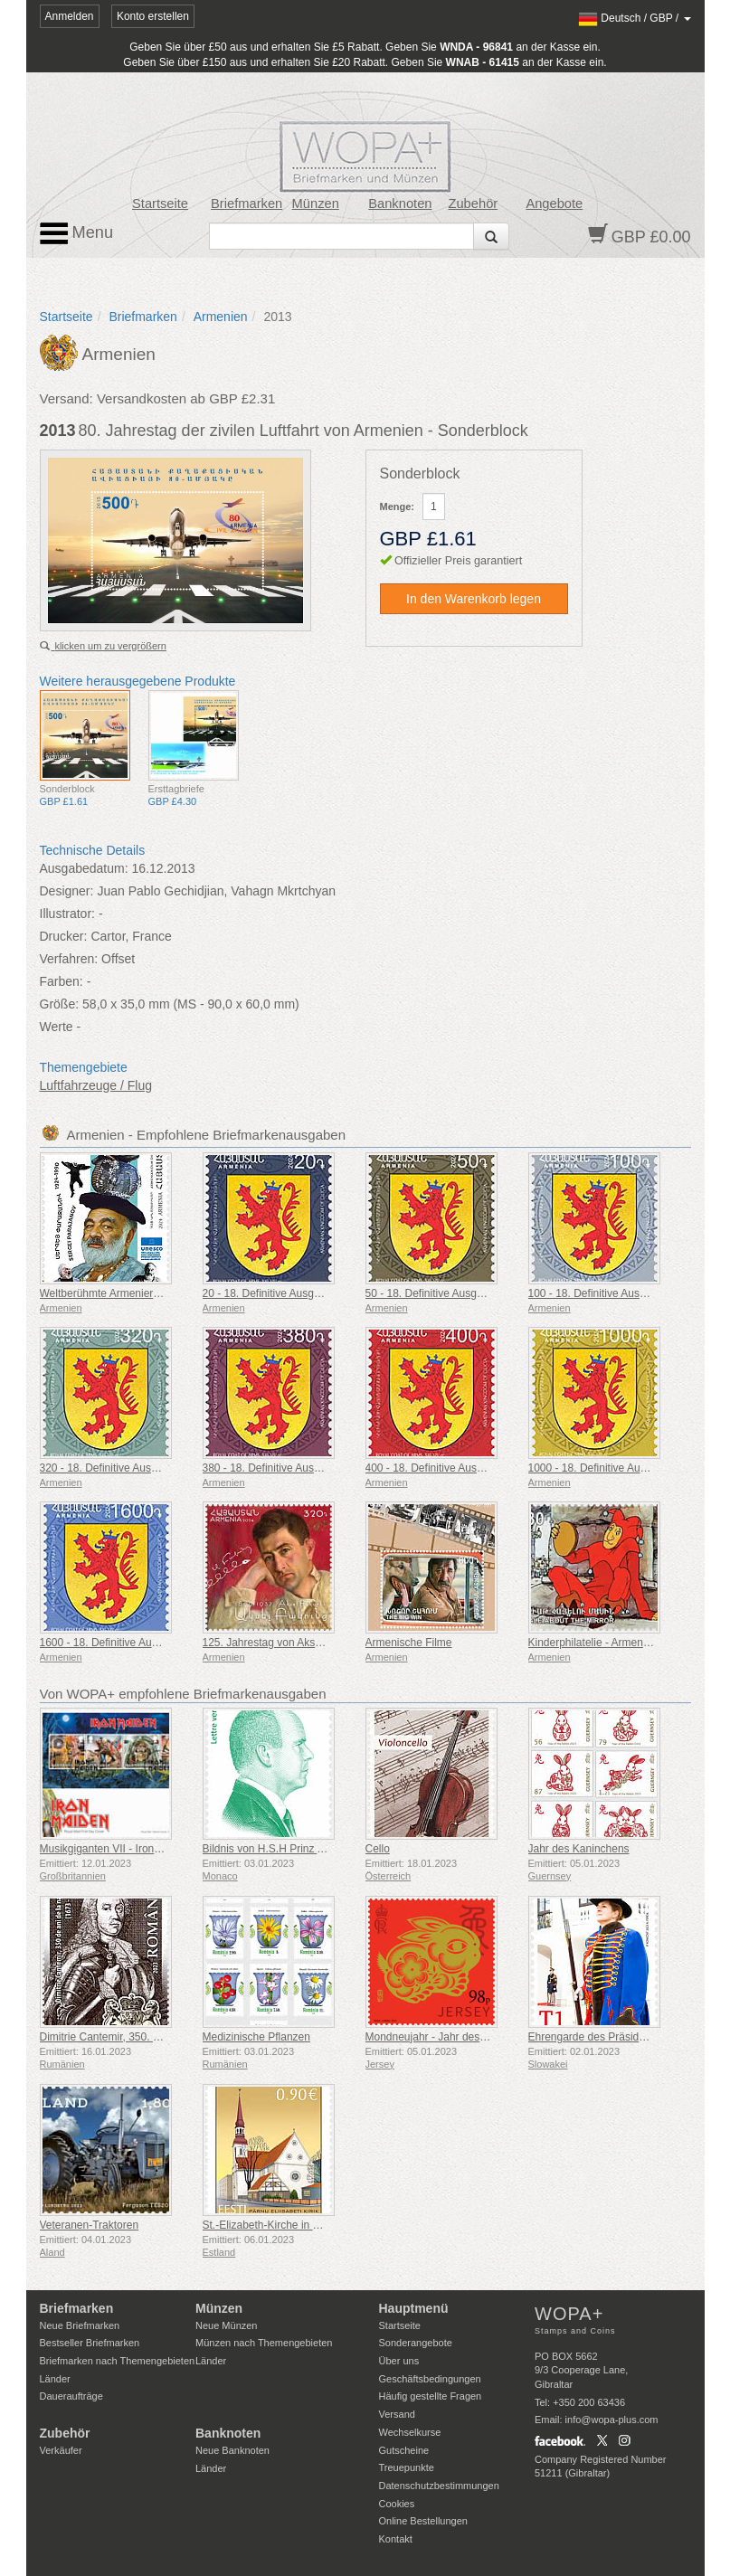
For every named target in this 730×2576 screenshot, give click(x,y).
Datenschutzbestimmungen (439, 2485)
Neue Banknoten (232, 2450)
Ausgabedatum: (84, 868)
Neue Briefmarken (80, 2325)
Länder (55, 2378)
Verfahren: (69, 959)
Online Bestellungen (423, 2520)
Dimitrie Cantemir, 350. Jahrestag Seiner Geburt (155, 2037)
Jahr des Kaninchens (579, 1848)
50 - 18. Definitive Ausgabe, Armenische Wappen (483, 1293)
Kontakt (395, 2538)
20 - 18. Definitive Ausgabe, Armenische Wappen (320, 1293)
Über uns (399, 2360)
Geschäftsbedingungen (430, 2378)
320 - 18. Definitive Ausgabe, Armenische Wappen (160, 1468)
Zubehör (473, 203)
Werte (56, 1026)
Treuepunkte (406, 2467)
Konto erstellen (153, 16)
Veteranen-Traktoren (89, 2225)
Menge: (397, 506)
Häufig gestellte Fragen (430, 2396)
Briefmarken (246, 203)
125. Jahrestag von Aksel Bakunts (284, 1642)
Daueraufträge (71, 2396)
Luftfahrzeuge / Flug (96, 1085)
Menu (77, 233)
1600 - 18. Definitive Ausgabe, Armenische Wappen (164, 1642)
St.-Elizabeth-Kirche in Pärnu (272, 2225)
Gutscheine (404, 2450)
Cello (377, 1848)
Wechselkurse (410, 2432)
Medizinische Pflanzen (256, 2037)
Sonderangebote (415, 2342)
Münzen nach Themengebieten (263, 2342)
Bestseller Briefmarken (90, 2342)
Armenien (221, 316)
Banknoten (399, 203)
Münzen (315, 203)
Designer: (67, 891)
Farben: (61, 981)
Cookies (397, 2503)
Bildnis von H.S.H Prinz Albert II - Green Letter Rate (327, 1848)
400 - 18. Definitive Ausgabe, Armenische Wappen (486, 1468)
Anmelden (69, 16)
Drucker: (64, 936)
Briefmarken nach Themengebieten (117, 2360)
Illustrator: (67, 913)
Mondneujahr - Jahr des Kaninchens (452, 2037)
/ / (634, 18)
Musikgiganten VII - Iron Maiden (116, 1848)
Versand (397, 2414)
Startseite (160, 203)
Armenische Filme (408, 1642)
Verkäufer (61, 2450)
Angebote (554, 203)
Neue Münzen (226, 2325)
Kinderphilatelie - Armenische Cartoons (622, 1642)
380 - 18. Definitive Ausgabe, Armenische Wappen (323, 1468)
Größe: (60, 1004)
